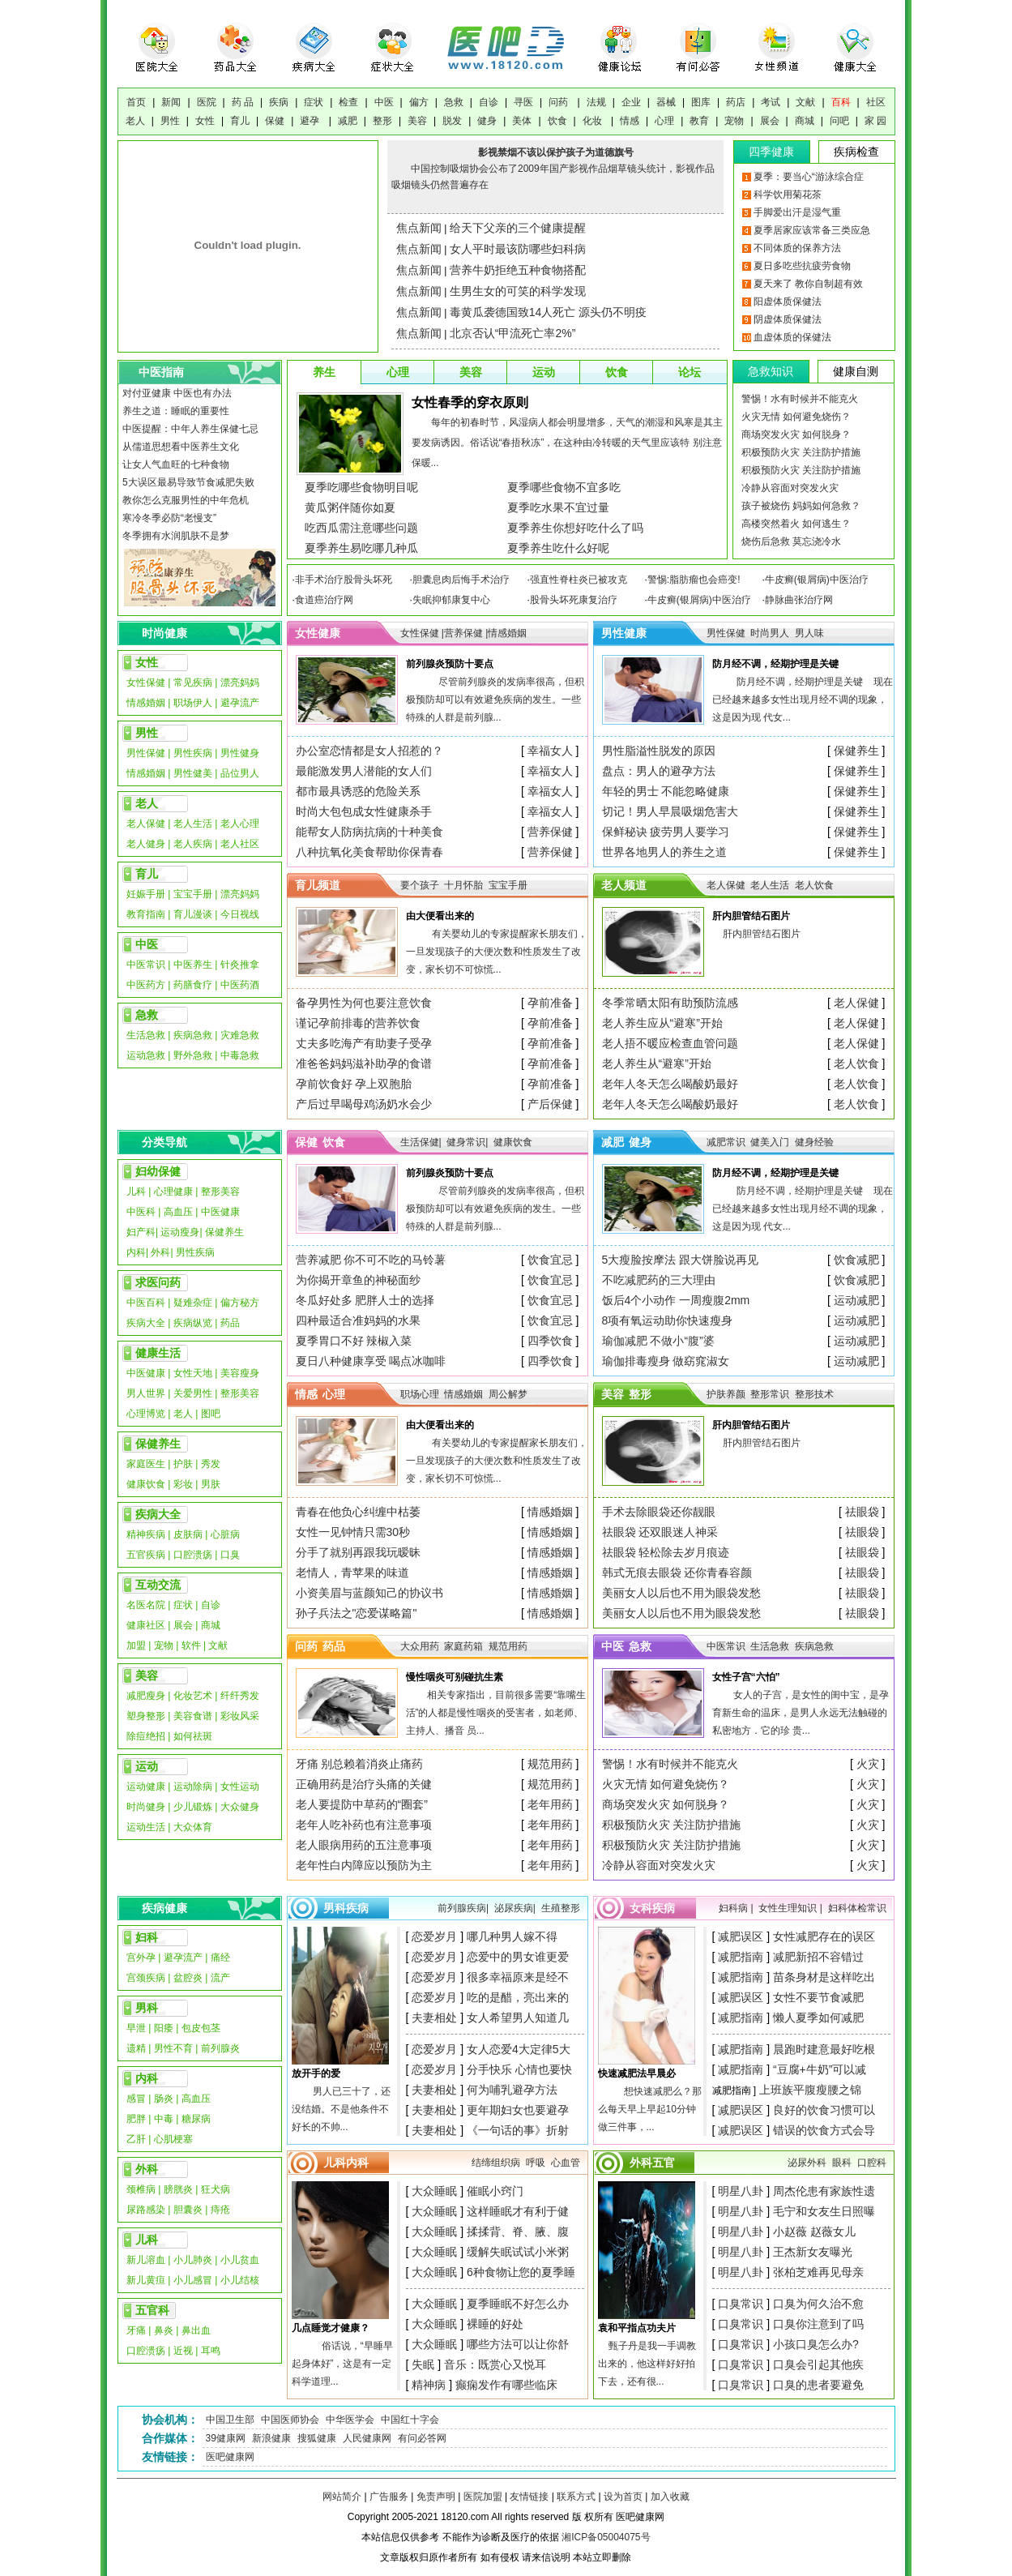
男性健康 (624, 633)
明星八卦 (740, 2190)
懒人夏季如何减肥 (818, 2017)
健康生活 (158, 1352)
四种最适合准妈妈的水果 (358, 1320)
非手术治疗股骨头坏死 (343, 579)
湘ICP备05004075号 (606, 2537)
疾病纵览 (192, 1323)
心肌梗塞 (173, 2139)
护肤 (183, 1464)
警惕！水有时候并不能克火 (799, 398)
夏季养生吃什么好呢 (558, 547)
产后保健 (550, 1104)
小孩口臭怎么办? (816, 2344)
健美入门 (769, 1142)
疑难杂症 (192, 1302)
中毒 (165, 2119)
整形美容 (220, 1191)
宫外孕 (141, 1957)
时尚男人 (769, 633)
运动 (543, 372)
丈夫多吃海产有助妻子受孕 (364, 1043)
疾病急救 (192, 1035)
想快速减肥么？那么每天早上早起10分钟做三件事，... (650, 2109)
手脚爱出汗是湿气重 (797, 212)
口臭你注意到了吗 (818, 2323)
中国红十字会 (410, 2419)
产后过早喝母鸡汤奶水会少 (364, 1104)
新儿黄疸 (145, 2280)
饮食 (557, 120)
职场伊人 (192, 702)
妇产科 (141, 1232)
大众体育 (192, 1827)
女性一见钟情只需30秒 (353, 1531)
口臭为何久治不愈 (818, 2303)
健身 (487, 120)
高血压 (178, 1211)
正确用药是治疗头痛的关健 (364, 1784)
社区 (876, 102)
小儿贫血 (239, 2260)
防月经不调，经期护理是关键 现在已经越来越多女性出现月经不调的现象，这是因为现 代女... (802, 699)
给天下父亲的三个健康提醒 (518, 227)
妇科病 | (737, 1908)
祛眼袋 (862, 1511)
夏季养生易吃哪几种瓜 (361, 547)
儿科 (136, 1191)
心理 (664, 120)
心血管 (565, 2162)
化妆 (593, 120)
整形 (382, 120)
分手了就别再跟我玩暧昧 (358, 1552)
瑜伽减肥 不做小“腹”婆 (658, 1340)
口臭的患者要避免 (818, 2384)
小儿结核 (239, 2280)
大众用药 (419, 1646)
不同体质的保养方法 (797, 248)
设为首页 (623, 2496)
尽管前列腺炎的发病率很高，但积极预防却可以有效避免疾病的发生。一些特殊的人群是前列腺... (495, 699)
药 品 (243, 102)
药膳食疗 (192, 985)
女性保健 (145, 682)
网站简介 (341, 2496)
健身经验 (814, 1142)
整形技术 (814, 1394)
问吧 (839, 120)
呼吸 (535, 2162)
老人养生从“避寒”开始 (656, 1063)
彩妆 (183, 1484)
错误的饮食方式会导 (824, 2130)
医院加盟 (482, 2496)
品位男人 (239, 773)
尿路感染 (145, 2209)
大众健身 (239, 1806)
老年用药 (550, 1804)
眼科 (842, 2162)
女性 (205, 120)
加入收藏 (670, 2496)
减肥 (347, 120)
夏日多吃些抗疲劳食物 (802, 266)
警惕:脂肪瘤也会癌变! (694, 579)
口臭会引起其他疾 (818, 2364)
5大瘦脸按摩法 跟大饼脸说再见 (680, 1259)
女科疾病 (652, 1908)
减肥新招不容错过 (818, 1956)
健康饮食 (145, 1484)
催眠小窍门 (495, 2190)
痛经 (220, 1957)
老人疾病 (192, 843)
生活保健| (421, 1142)
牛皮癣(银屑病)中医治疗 (817, 579)
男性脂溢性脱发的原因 (658, 750)
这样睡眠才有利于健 (518, 2211)
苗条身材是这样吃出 (824, 1977)
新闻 (171, 102)
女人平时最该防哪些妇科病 (518, 248)
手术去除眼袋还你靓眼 (658, 1511)
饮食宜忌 (550, 1259)
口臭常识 (740, 2303)
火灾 (867, 1763)
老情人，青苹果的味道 (352, 1572)
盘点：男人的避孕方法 (658, 770)
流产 (220, 1977)
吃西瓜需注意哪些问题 (361, 527)
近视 (183, 2350)
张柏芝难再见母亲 (818, 2272)
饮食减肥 (856, 1259)
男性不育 (173, 2048)
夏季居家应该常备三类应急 (812, 230)
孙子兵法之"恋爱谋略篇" (356, 1613)
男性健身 (239, 753)
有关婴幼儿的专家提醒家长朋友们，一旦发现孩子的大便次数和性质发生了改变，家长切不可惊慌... (496, 951)
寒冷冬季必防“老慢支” (169, 518)
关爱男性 (192, 1393)
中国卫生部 (230, 2419)
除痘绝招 (145, 1736)
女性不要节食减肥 (818, 1997)
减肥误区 (740, 1936)
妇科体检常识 (857, 1908)
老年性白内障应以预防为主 (364, 1865)
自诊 (488, 102)
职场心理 (419, 1394)
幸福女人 (550, 750)
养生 (324, 372)
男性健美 (192, 773)
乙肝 (136, 2139)
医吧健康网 (230, 2457)
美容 (417, 120)
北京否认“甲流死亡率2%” (513, 333)
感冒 (136, 2098)
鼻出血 (196, 2330)
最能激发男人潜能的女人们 (364, 770)
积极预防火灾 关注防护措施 (800, 452)
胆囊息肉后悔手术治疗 (461, 579)
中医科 (141, 1211)
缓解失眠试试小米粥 (518, 2251)
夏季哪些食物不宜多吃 (564, 487)
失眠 (423, 2364)
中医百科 (145, 1302)
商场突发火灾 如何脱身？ (796, 434)
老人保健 (145, 823)
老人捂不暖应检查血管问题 (670, 1043)
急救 (453, 102)
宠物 (734, 120)
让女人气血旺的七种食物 (175, 464)
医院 (206, 102)
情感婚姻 (145, 702)
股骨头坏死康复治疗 (573, 599)
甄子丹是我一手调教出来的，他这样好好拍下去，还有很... (647, 2363)
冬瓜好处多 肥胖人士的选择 (365, 1300)
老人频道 (624, 885)
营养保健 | (466, 633)
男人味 (809, 633)
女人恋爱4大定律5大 (518, 2049)
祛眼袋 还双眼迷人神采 (660, 1531)
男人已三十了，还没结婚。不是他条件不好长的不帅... (341, 2109)
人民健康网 (367, 2438)
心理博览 (145, 1413)
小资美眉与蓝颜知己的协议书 (369, 1592)
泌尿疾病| (515, 1908)
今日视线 (239, 914)
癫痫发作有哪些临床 (506, 2384)
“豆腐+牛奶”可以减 (820, 2069)
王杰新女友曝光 (812, 2251)
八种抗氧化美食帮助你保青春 (369, 851)
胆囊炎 (188, 2209)
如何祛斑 (192, 1736)
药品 (230, 1323)
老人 (135, 120)
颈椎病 (141, 2189)
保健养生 (856, 750)
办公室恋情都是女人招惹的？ (369, 750)
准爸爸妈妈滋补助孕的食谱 (364, 1063)
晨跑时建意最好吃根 (824, 2049)
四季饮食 (550, 1340)
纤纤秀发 (239, 1695)
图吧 (210, 1413)
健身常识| (467, 1142)
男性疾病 (192, 753)
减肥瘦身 (145, 1695)
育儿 (240, 120)
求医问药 (158, 1282)
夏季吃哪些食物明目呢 (361, 487)
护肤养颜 (727, 1394)
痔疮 (220, 2209)
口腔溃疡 (192, 1554)
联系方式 (576, 2496)
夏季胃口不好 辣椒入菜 (354, 1340)
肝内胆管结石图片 (762, 933)
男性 (170, 120)
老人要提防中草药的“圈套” (362, 1804)
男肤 (210, 1484)
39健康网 (226, 2438)
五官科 (152, 2310)
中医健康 (220, 1211)
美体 (522, 120)
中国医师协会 (290, 2419)
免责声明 (435, 2496)
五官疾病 (145, 1554)
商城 (804, 120)
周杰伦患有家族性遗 (824, 2190)
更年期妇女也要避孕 (518, 2109)
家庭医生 (145, 1464)
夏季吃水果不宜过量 (558, 507)
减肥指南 (740, 1956)
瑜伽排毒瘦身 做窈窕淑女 (666, 1360)
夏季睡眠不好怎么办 (518, 2303)
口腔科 (871, 2162)
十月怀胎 (463, 885)
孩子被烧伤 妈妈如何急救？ (800, 505)
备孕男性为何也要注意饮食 (364, 1002)
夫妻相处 (434, 2017)
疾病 (278, 102)
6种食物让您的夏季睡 (521, 2272)
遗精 (136, 2048)
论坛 (689, 372)
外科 (160, 1252)
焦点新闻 (419, 227)
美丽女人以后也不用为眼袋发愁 (681, 1592)
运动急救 (145, 1055)
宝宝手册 (192, 894)
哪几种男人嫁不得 (512, 1936)
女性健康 (317, 633)
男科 (146, 2007)
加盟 (136, 1645)
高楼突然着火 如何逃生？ (796, 523)
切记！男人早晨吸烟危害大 (670, 811)
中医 (384, 102)
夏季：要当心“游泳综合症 (809, 176)
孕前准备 (550, 1002)
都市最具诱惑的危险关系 (358, 791)
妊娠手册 (145, 894)
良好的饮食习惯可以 (824, 2109)
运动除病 (192, 1786)
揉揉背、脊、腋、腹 (518, 2231)
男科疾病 (346, 1908)
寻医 (523, 102)
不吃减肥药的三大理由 (658, 1279)
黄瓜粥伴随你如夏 (350, 507)
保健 (274, 120)
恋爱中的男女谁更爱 (518, 1956)
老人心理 (239, 823)
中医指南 (161, 372)
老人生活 (192, 823)
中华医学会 (350, 2419)
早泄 (136, 2028)
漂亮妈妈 (239, 682)
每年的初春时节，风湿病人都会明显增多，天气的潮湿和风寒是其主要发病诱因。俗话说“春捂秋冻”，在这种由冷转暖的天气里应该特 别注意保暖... (567, 443)
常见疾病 (194, 682)
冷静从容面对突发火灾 (790, 488)
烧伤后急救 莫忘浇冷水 (791, 541)
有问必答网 (422, 2438)
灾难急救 (239, 1035)
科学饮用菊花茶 (788, 194)
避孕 (311, 120)
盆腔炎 (188, 1977)
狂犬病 (215, 2189)
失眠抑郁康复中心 (451, 599)
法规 (596, 102)
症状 (313, 102)
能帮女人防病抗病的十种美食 (369, 831)
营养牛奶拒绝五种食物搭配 (518, 269)
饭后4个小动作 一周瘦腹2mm (676, 1300)
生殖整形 (560, 1908)
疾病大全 (145, 1323)
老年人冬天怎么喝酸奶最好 (670, 1083)
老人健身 (145, 843)
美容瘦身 (239, 1373)
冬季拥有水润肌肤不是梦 (175, 535)
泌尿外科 (807, 2162)
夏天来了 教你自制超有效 (808, 283)
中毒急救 (239, 1055)
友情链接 (529, 2496)
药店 (735, 102)
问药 (559, 102)
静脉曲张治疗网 (799, 599)
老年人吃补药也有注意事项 (364, 1824)
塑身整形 (145, 1716)
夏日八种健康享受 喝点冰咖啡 (371, 1360)
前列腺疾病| (463, 1908)
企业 (631, 102)
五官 (663, 2162)
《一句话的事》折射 (518, 2130)
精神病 (429, 2384)
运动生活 (145, 1827)
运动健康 (145, 1786)
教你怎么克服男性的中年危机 (185, 500)
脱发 (452, 120)
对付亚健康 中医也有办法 (177, 393)
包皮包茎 (200, 2028)
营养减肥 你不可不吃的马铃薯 (371, 1259)
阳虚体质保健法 (788, 301)
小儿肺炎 (192, 2260)
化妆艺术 (192, 1695)
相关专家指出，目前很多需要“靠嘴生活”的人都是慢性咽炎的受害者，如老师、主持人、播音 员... (496, 1712)
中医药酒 (239, 985)
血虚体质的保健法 (792, 337)
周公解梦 (508, 1394)
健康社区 (145, 1625)
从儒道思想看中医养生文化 (180, 446)
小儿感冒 (192, 2280)
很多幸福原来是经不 (518, 1977)
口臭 (230, 1554)
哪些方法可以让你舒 (518, 2344)
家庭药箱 (463, 1646)
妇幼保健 (158, 1171)
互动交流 (158, 1584)
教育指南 (145, 914)
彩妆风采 (239, 1716)
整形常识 (771, 1394)
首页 (136, 102)
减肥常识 (726, 1142)
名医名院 (145, 1605)
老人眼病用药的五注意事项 (364, 1844)
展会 (769, 120)
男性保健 (145, 753)
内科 (136, 1252)
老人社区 (239, 843)
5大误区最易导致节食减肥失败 (188, 482)
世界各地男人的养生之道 (664, 851)
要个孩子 (419, 885)
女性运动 (239, 1786)
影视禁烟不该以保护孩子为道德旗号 (556, 152)
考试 (770, 102)
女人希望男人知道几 (518, 2017)
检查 (348, 102)
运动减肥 (856, 1300)
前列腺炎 (220, 2048)
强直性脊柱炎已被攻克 (578, 579)
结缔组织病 (496, 2162)
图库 (701, 102)
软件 (191, 1645)
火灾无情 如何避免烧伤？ (796, 416)
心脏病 (225, 1534)
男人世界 (145, 1393)
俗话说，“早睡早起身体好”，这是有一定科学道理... (342, 2363)
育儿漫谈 (192, 914)
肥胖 (136, 2119)
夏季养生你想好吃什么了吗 (575, 527)
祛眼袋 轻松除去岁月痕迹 (666, 1552)
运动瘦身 (179, 1232)
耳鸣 (210, 2350)
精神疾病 (145, 1534)
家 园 (875, 120)
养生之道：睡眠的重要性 (175, 411)
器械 (666, 102)
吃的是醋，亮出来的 (518, 1997)
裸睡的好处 (495, 2323)
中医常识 (145, 964)
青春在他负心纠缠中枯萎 (358, 1511)
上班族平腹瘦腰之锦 (810, 2089)
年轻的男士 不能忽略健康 (666, 791)
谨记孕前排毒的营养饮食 (358, 1022)
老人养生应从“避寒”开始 (662, 1022)
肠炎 (163, 2098)
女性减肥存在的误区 (824, 1936)
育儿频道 (317, 885)
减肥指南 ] (786, 2090)
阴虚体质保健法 (788, 319)
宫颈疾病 (145, 1977)
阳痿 (163, 2028)
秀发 (210, 1464)
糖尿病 (196, 2119)
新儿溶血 (145, 2260)
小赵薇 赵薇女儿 (814, 2231)
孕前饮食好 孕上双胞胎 (354, 1083)
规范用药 (508, 1646)
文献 (805, 102)
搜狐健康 (316, 2438)
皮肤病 (188, 1534)
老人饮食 (814, 885)
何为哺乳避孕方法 (512, 2089)
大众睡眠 (434, 2190)
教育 (699, 120)
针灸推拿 (239, 964)
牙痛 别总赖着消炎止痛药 (360, 1763)
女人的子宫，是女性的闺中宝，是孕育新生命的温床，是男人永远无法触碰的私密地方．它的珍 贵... (801, 1712)
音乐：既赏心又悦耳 (495, 2364)
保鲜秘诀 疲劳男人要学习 (666, 831)
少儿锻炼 (192, 1806)
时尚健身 (145, 1806)
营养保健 (550, 831)
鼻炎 (163, 2330)
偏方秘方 (239, 1302)
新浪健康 (271, 2438)
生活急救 (145, 1035)
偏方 (419, 102)
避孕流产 (239, 702)
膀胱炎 (178, 2189)
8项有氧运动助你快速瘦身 (667, 1320)
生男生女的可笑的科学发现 (518, 291)
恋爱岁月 (434, 1936)
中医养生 (192, 964)
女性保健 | (422, 633)
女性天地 (192, 1373)
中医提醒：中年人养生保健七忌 (190, 428)
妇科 (146, 1937)
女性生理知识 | (791, 1908)
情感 (629, 120)
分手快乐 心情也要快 (519, 2069)
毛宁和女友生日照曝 (824, 2211)
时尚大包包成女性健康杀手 (364, 811)
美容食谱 (192, 1716)
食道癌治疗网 (324, 599)
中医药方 (145, 985)
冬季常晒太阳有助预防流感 (670, 1002)
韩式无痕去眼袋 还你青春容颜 (677, 1572)
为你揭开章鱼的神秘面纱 (358, 1279)
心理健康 (173, 1191)
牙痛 (136, 2330)
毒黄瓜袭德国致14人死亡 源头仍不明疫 (548, 312)
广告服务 (388, 2496)
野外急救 (192, 1055)
